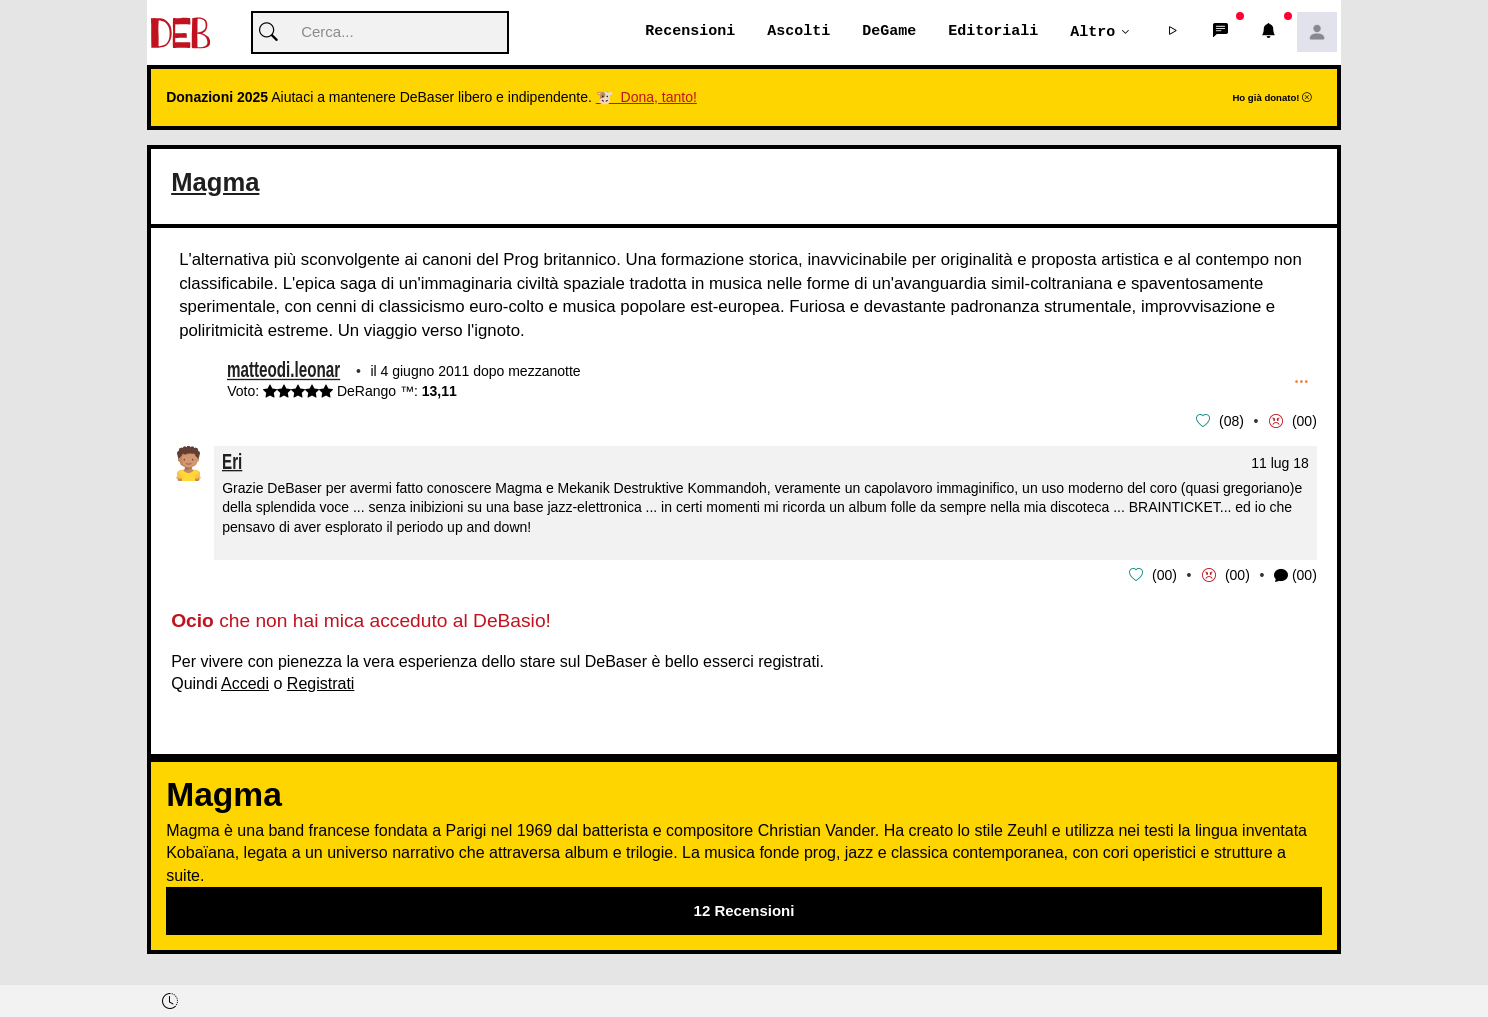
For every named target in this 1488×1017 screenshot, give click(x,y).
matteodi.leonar (283, 372)
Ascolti (798, 32)
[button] (1173, 33)
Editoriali (993, 32)
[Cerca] (380, 33)
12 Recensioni (744, 909)
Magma (215, 183)
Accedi (245, 682)
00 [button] (1305, 422)
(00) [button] (1295, 575)
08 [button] (1232, 422)
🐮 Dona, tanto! (646, 98)
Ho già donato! (1272, 98)
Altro (1092, 32)
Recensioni (690, 32)
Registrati (321, 682)
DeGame (889, 32)
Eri (232, 461)
